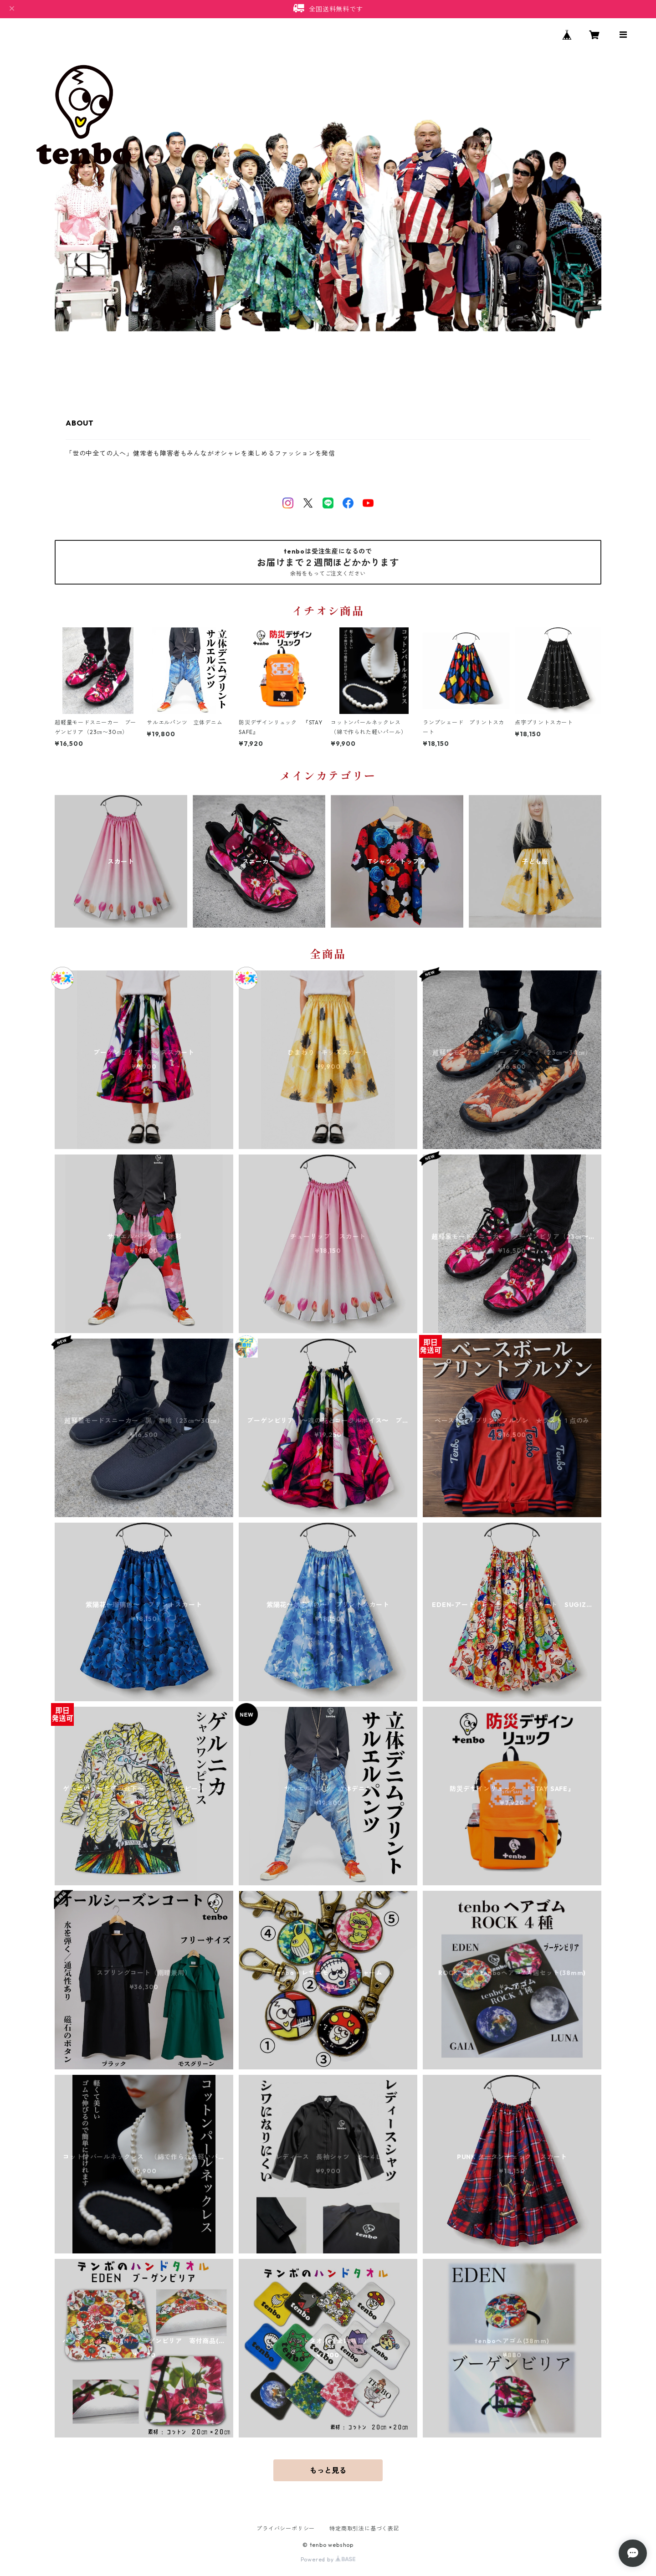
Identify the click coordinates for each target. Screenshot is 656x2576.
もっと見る (328, 2470)
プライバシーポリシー (285, 2528)
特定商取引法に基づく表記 (364, 2528)
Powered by (328, 2559)
